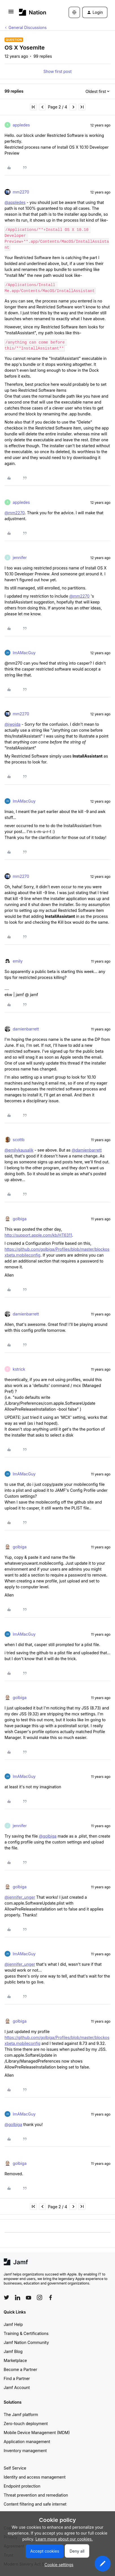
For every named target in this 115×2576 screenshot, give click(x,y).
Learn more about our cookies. (64, 2539)
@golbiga (48, 1836)
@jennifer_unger (20, 1897)
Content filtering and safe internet (35, 2504)
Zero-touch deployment (26, 2423)
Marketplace (15, 2360)
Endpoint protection (22, 2486)
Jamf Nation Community (26, 2342)
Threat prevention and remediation (36, 2495)
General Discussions (27, 27)
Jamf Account (17, 2387)
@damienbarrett (87, 1150)
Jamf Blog (13, 2351)
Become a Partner (20, 2369)
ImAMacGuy (24, 652)
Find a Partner (17, 2378)
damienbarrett (26, 1029)
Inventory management (25, 2450)
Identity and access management (35, 2477)
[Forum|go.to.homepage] (32, 12)
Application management (27, 2441)
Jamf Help (13, 2324)
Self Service (15, 2468)
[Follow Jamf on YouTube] (28, 2297)
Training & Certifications (26, 2333)
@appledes (15, 202)
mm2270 (21, 192)
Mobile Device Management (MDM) (37, 2432)
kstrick (19, 1369)
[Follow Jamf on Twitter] (6, 2297)
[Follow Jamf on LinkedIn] (17, 2297)
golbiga (20, 1218)
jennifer (20, 557)
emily (18, 961)
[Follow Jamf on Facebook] (50, 2297)
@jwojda (12, 724)
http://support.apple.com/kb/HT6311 (38, 1235)
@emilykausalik (19, 1150)
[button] (11, 13)
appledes (21, 125)
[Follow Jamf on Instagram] (39, 2297)
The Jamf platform (21, 2414)
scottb (19, 1139)
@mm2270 (15, 512)
